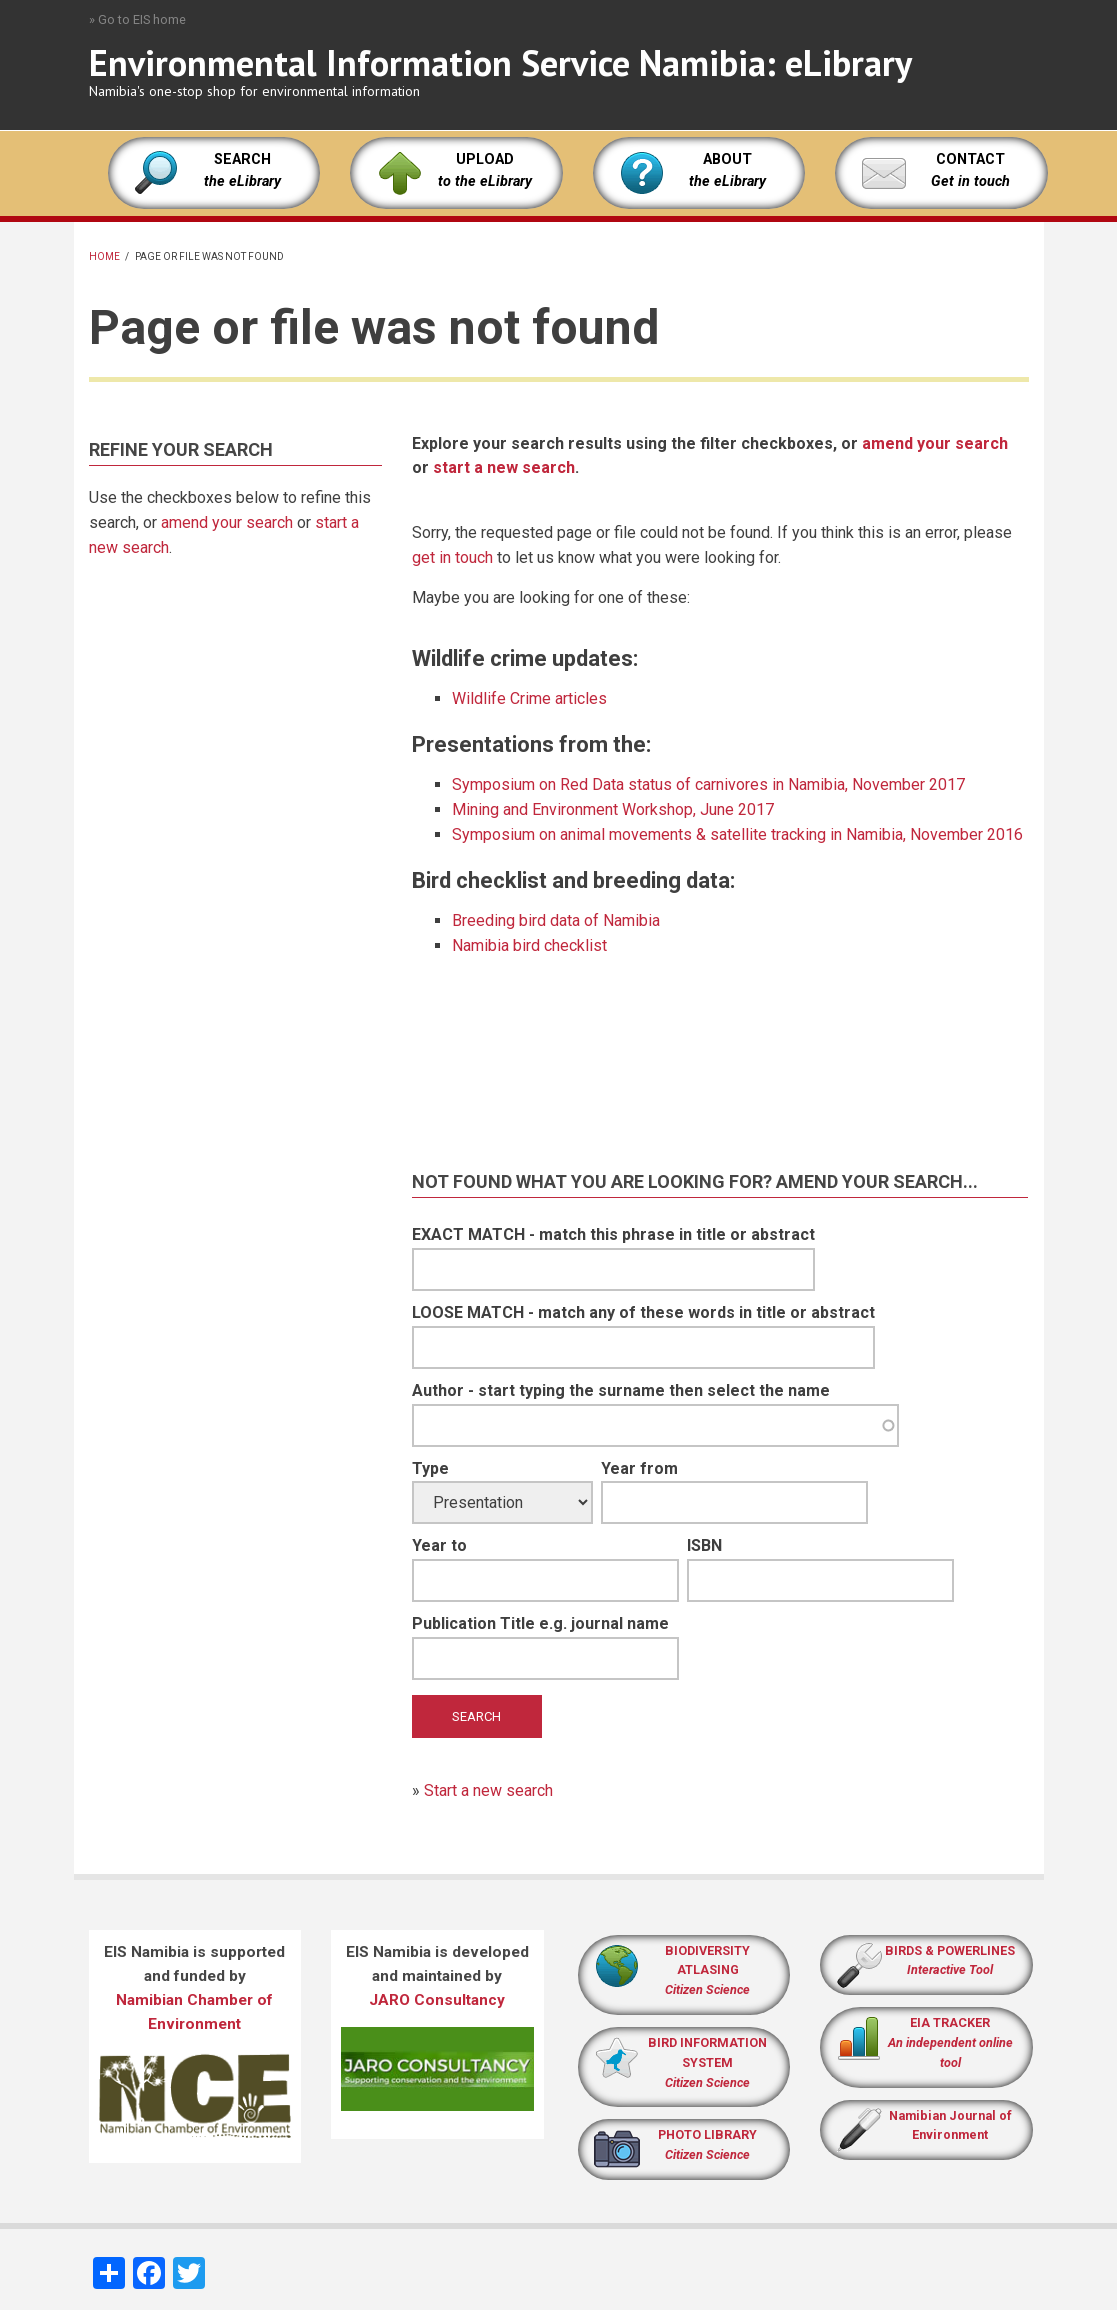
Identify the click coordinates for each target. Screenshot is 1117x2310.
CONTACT (970, 159)
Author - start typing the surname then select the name (621, 1390)
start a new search (504, 467)
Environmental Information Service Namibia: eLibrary (500, 62)
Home (104, 256)
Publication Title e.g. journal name (540, 1623)
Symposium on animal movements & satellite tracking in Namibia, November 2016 (737, 834)
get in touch (452, 557)
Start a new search (488, 1790)
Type (430, 1468)
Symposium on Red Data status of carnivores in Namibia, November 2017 (708, 784)
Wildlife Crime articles (529, 698)
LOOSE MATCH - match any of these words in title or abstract (643, 1312)
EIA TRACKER (950, 2022)
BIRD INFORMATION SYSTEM (707, 2062)
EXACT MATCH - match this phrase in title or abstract (613, 1234)
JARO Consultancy (437, 2000)
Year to (439, 1545)
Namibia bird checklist (529, 945)
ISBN (704, 1545)
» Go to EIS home (137, 19)
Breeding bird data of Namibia (556, 920)
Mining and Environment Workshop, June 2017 (613, 809)
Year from (639, 1468)
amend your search (227, 522)
